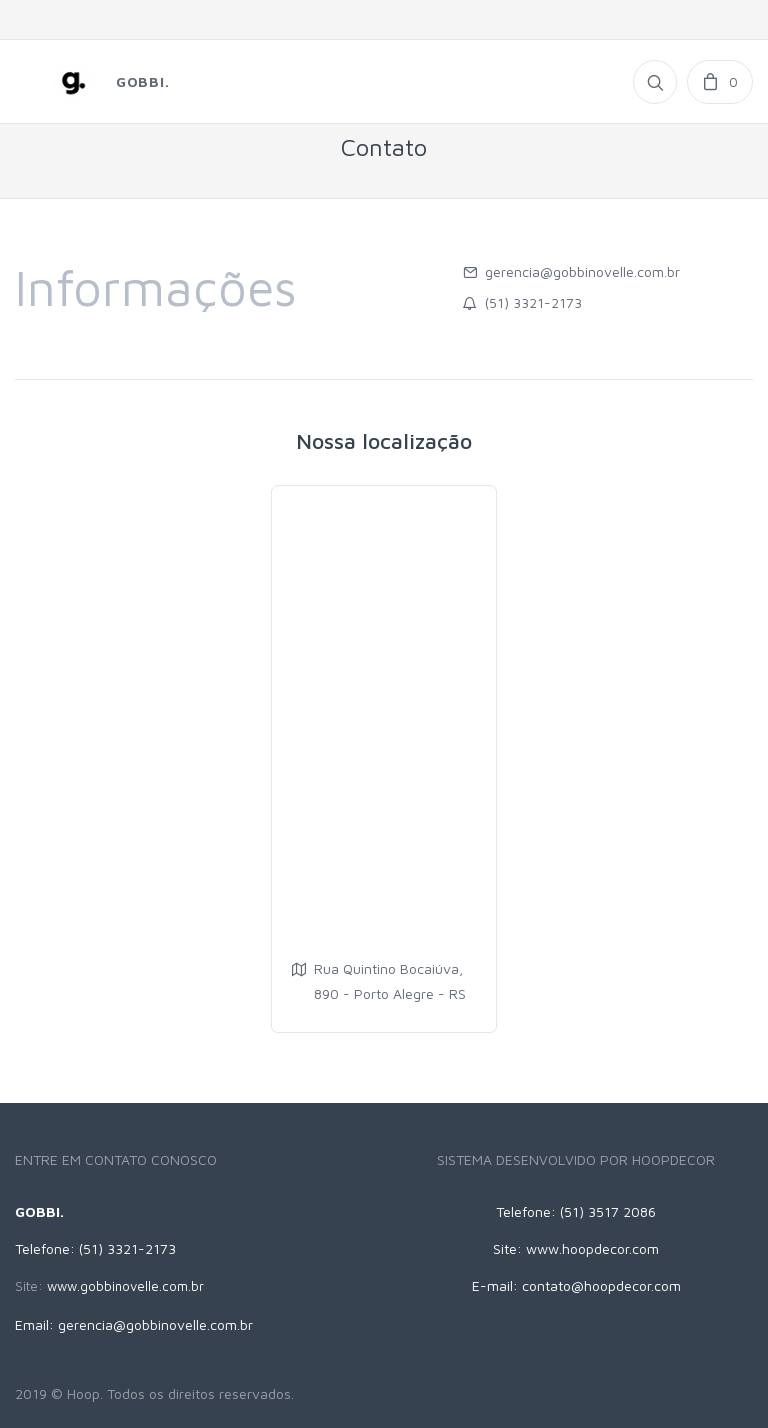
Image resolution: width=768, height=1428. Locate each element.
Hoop (83, 1393)
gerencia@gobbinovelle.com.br (582, 271)
